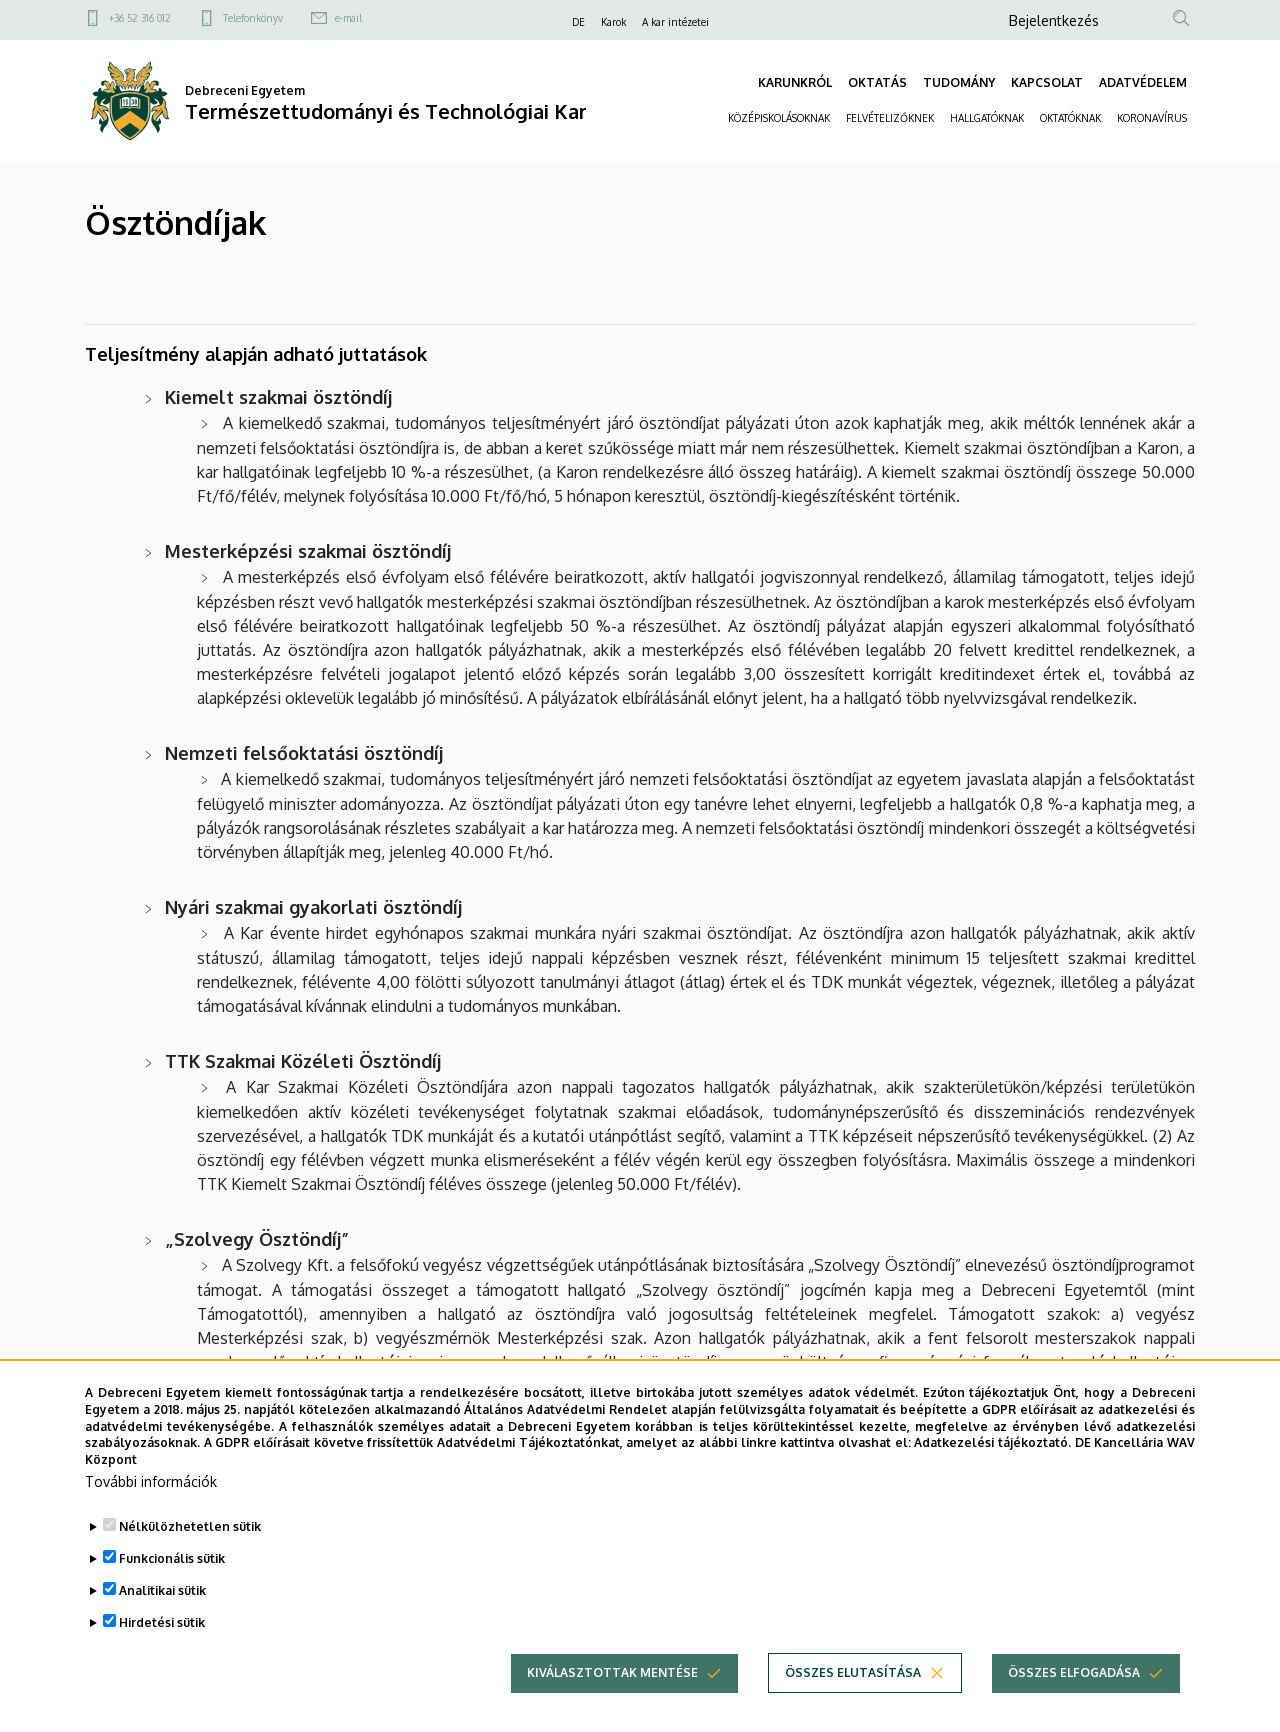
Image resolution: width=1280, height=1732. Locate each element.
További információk (151, 1499)
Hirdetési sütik (162, 1640)
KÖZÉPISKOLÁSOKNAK (779, 118)
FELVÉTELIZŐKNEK (890, 118)
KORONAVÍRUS (1152, 118)
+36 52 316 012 (140, 18)
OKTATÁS (877, 82)
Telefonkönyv (253, 18)
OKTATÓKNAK (1070, 118)
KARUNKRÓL (795, 82)
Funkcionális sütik (172, 1576)
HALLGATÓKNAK (987, 118)
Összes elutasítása (853, 1690)
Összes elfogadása (1074, 1690)
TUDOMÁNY (959, 82)
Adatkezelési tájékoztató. (992, 1461)
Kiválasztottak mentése (612, 1690)
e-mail (348, 18)
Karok (613, 22)
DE (578, 22)
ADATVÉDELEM (1143, 82)
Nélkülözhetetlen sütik (190, 1544)
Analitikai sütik (162, 1608)
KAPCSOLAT (1047, 82)
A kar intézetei (675, 22)
